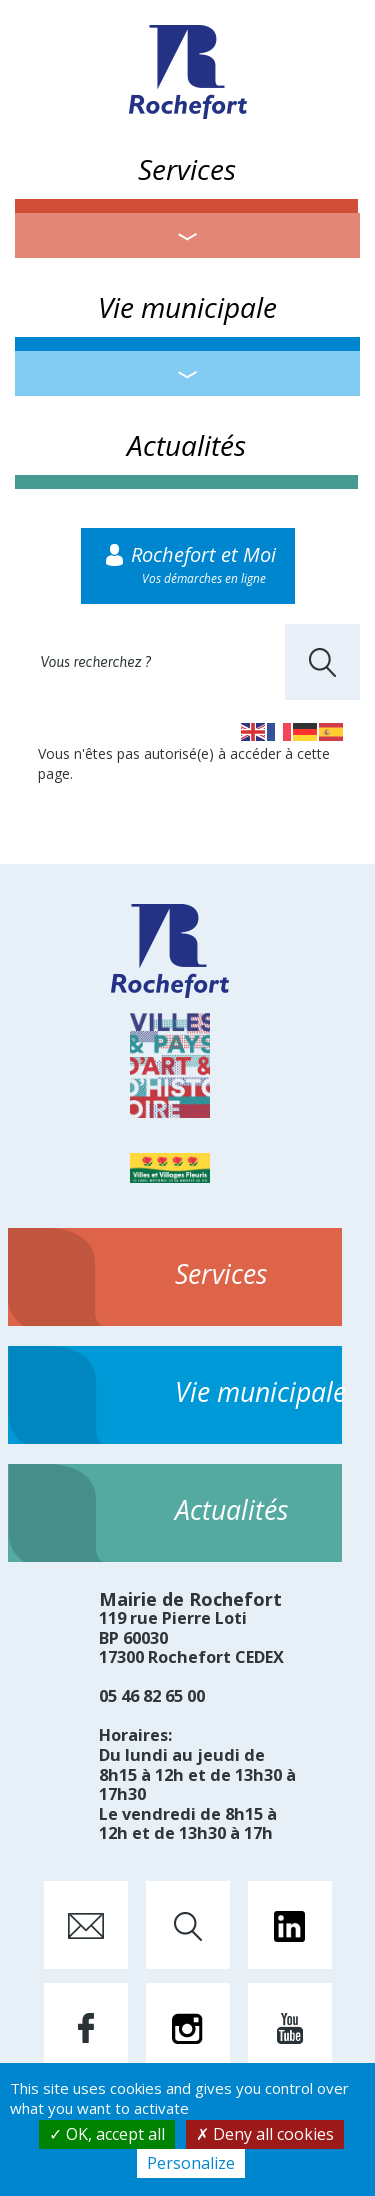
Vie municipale (187, 307)
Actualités (186, 445)
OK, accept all (107, 2134)
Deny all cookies (265, 2134)
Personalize (191, 2163)
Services (187, 169)
